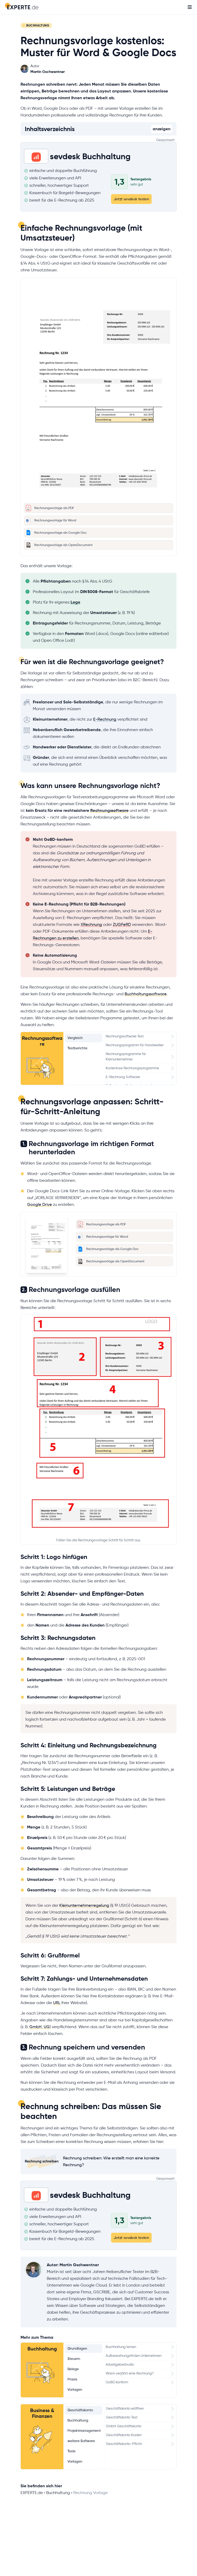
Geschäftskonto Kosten (140, 2435)
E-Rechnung (104, 719)
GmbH (35, 2026)
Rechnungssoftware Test (140, 1036)
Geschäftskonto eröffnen (140, 2408)
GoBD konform (140, 2382)
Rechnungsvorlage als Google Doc (56, 532)
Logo (75, 602)
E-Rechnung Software (140, 1077)
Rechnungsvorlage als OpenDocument (59, 544)
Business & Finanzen (42, 2413)
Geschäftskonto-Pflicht (140, 2443)
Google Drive (39, 1204)
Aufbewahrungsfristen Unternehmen (140, 2355)
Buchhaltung (42, 2348)
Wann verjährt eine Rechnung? (140, 2373)
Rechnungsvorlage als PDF (50, 508)
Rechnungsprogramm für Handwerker (140, 1045)
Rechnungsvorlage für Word (51, 520)
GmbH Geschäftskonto (140, 2426)
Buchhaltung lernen (140, 2346)
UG (47, 2026)
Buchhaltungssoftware (146, 994)
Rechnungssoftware (109, 810)
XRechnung (91, 924)
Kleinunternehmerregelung (84, 1905)
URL (56, 2002)
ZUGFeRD (122, 924)
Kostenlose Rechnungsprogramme (140, 1068)
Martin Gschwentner (79, 2265)
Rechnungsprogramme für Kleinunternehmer (140, 1056)
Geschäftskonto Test (140, 2417)
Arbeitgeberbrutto (140, 2364)
